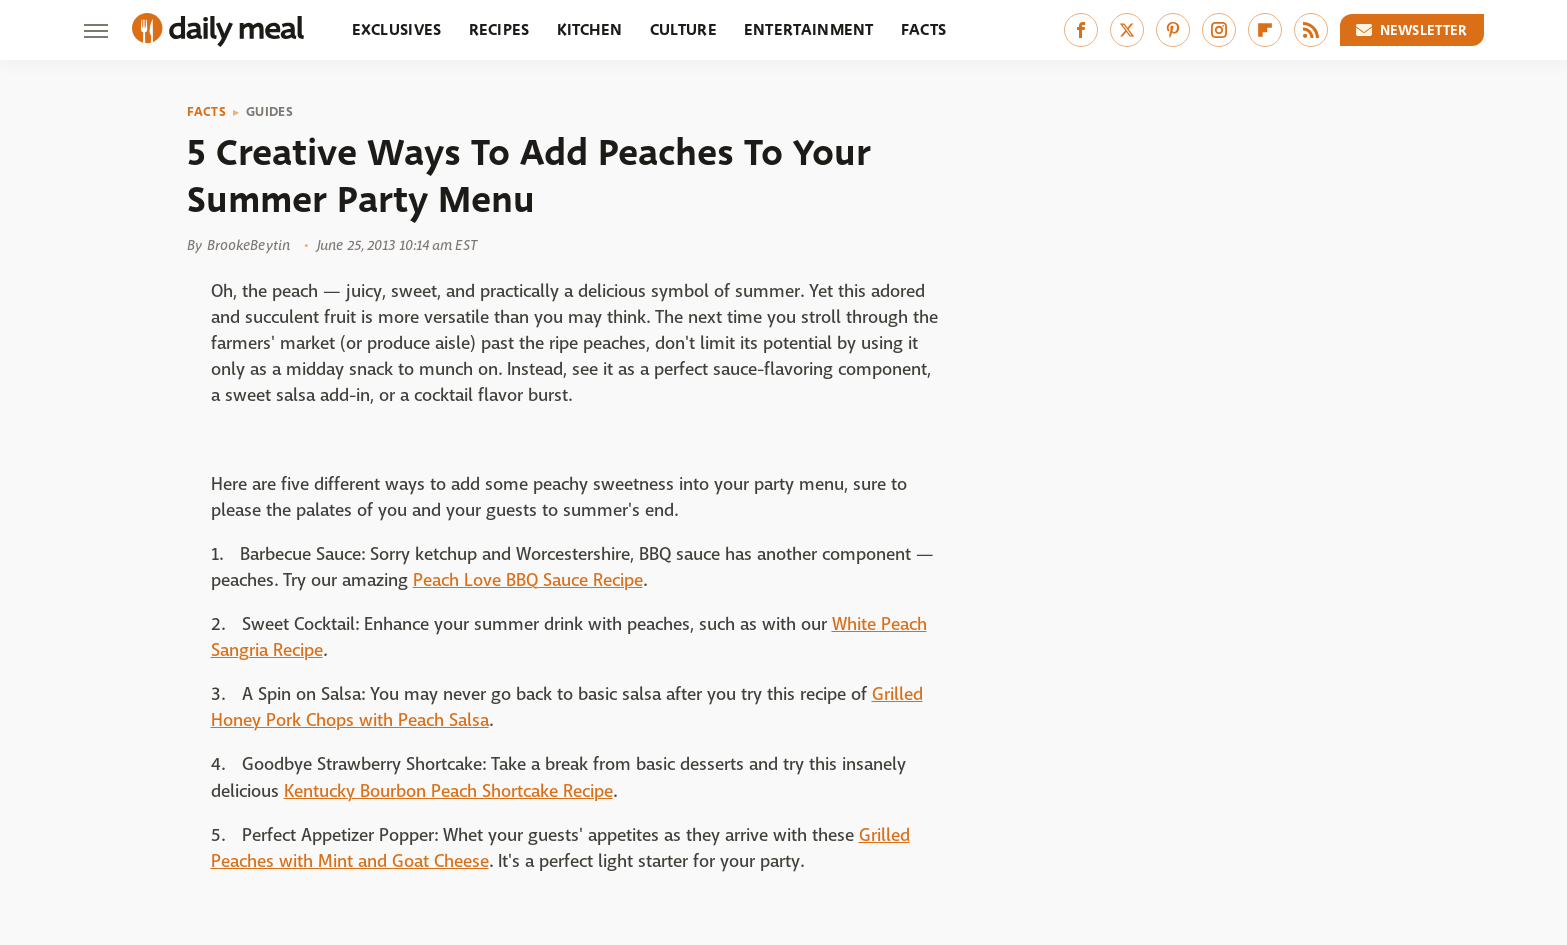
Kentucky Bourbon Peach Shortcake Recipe (448, 791)
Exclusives (397, 29)
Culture (683, 29)
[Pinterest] (1173, 30)
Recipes (499, 29)
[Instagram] (1219, 30)
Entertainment (809, 29)
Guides (269, 112)
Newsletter (1412, 30)
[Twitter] (1127, 30)
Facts (924, 29)
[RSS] (1311, 30)
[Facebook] (1081, 30)
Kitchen (590, 29)
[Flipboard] (1265, 30)
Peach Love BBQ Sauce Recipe (528, 580)
